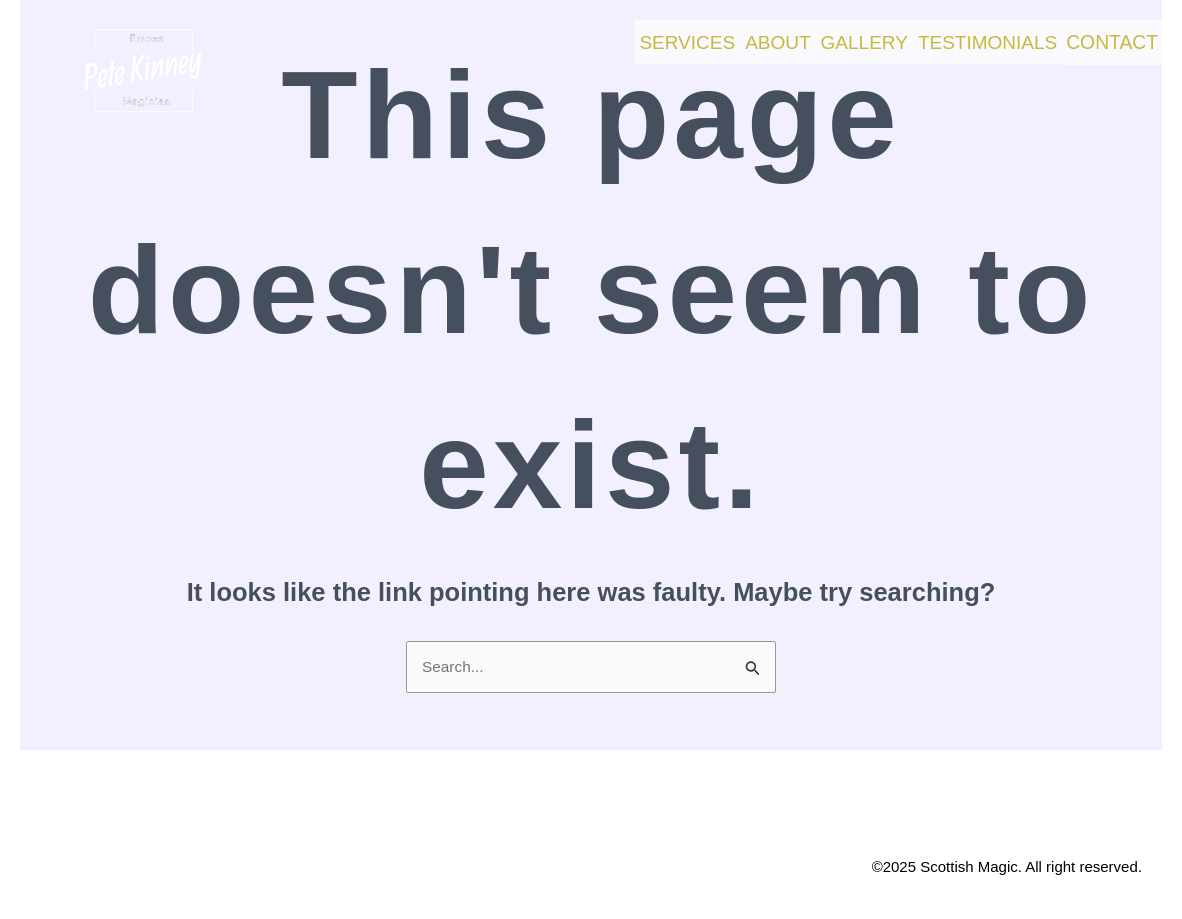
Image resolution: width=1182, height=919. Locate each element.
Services (592, 37)
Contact (1099, 38)
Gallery (808, 37)
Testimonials (951, 37)
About (702, 37)
